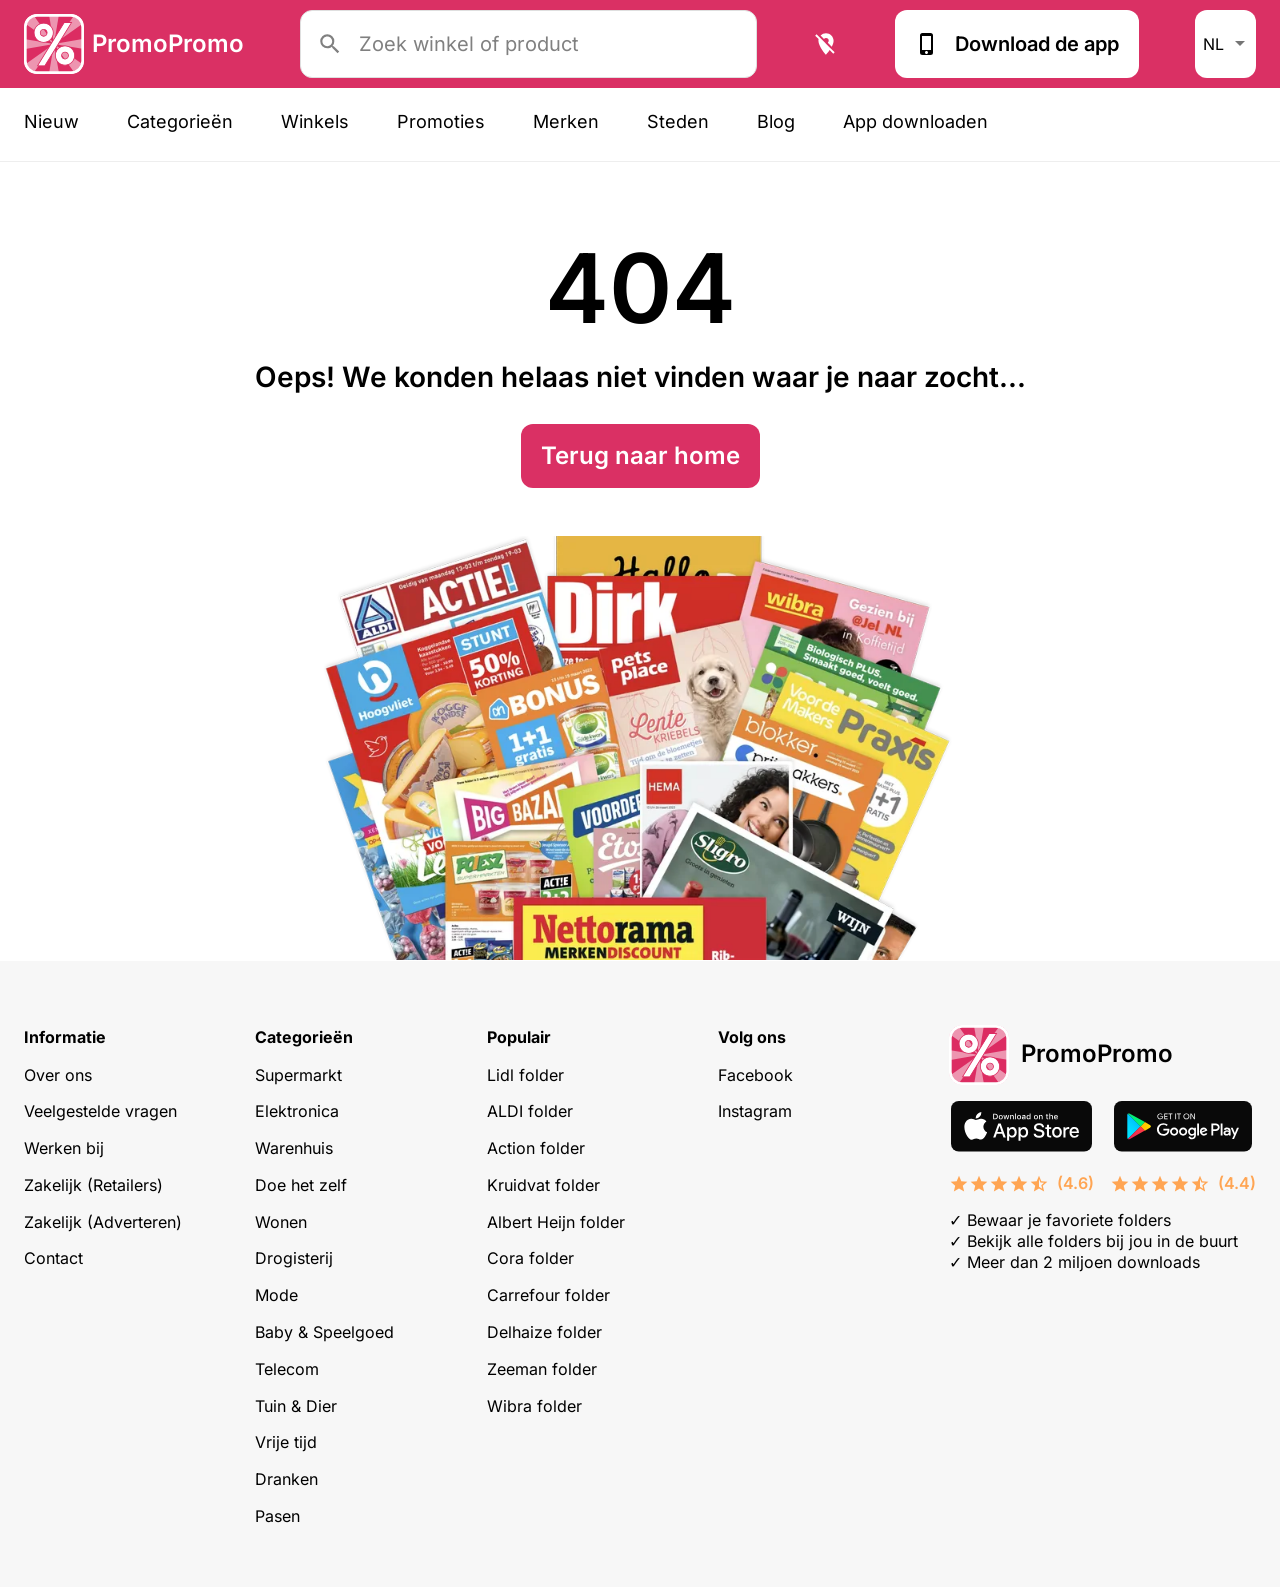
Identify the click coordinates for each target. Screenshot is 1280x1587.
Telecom (287, 1369)
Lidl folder (525, 1075)
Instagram (755, 1111)
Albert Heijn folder (556, 1222)
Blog (776, 121)
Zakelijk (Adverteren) (103, 1222)
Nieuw (51, 121)
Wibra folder (534, 1406)
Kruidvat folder (543, 1185)
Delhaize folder (544, 1332)
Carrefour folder (548, 1295)
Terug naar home (640, 455)
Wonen (281, 1222)
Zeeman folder (542, 1369)
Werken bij (64, 1148)
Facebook (755, 1075)
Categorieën (180, 121)
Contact (53, 1258)
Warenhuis (294, 1148)
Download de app (1017, 44)
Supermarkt (298, 1075)
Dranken (286, 1479)
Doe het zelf (301, 1185)
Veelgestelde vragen (100, 1111)
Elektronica (297, 1111)
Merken (566, 121)
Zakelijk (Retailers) (93, 1185)
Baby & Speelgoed (324, 1332)
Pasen (277, 1516)
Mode (276, 1295)
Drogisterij (294, 1258)
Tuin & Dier (296, 1406)
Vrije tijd (286, 1442)
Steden (678, 121)
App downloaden (915, 121)
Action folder (536, 1148)
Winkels (315, 121)
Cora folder (530, 1258)
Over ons (58, 1075)
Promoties (441, 121)
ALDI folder (530, 1111)
